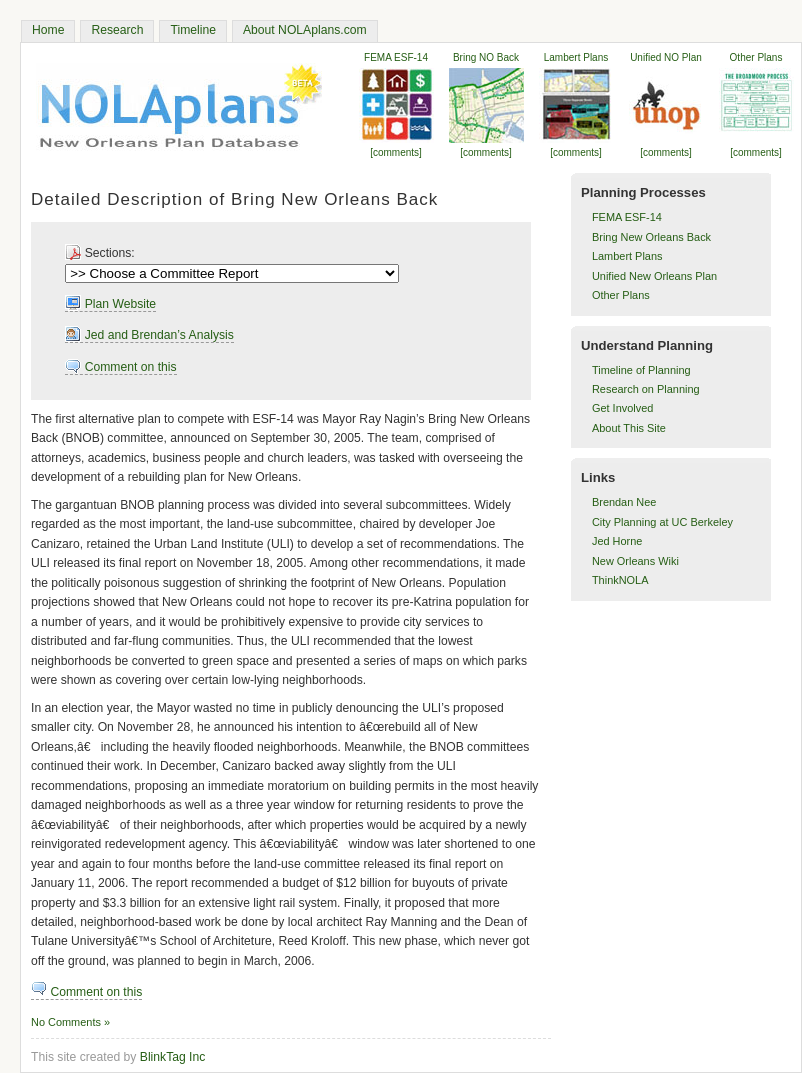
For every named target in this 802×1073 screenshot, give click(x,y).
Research (117, 30)
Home (48, 30)
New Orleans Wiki (635, 561)
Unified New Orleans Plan (654, 276)
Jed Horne (617, 541)
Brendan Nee (624, 502)
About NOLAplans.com (305, 30)
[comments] (756, 152)
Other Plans (621, 295)
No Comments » (70, 1022)
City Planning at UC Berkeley (662, 522)
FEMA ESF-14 (627, 217)
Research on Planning (646, 389)
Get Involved (622, 408)
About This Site (629, 428)
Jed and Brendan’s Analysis (149, 335)
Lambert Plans (627, 256)
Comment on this (120, 367)
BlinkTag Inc (173, 1057)
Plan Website (110, 304)
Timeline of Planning (641, 370)
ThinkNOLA (620, 580)
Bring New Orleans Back (651, 237)
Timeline (193, 30)
